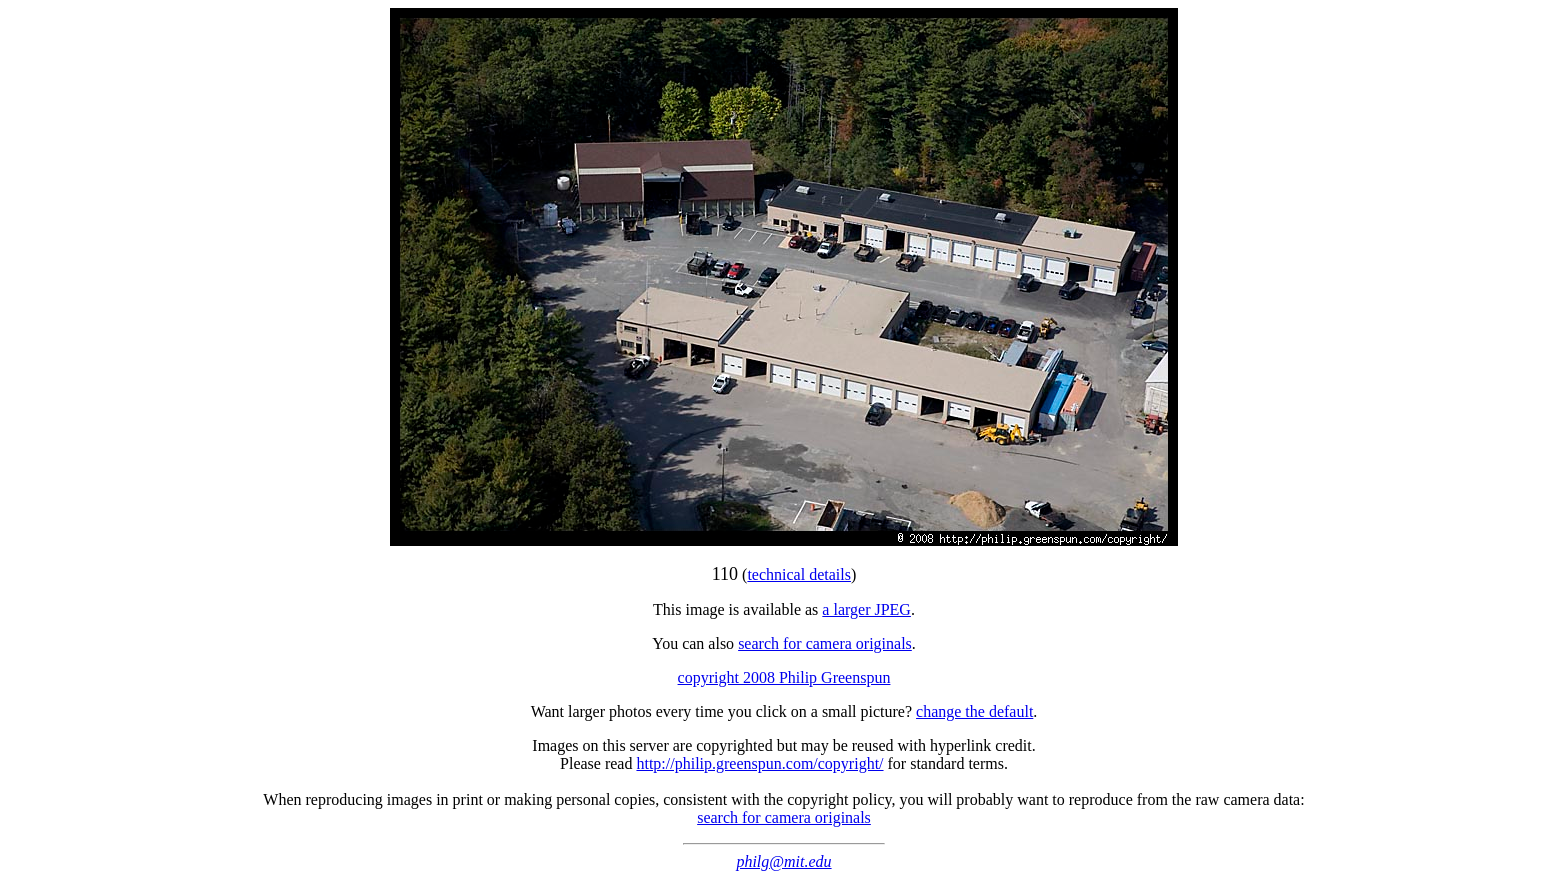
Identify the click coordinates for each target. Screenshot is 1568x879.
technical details (799, 574)
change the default (974, 711)
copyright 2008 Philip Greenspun (784, 677)
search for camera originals (825, 643)
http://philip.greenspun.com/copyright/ (759, 763)
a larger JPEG (866, 609)
